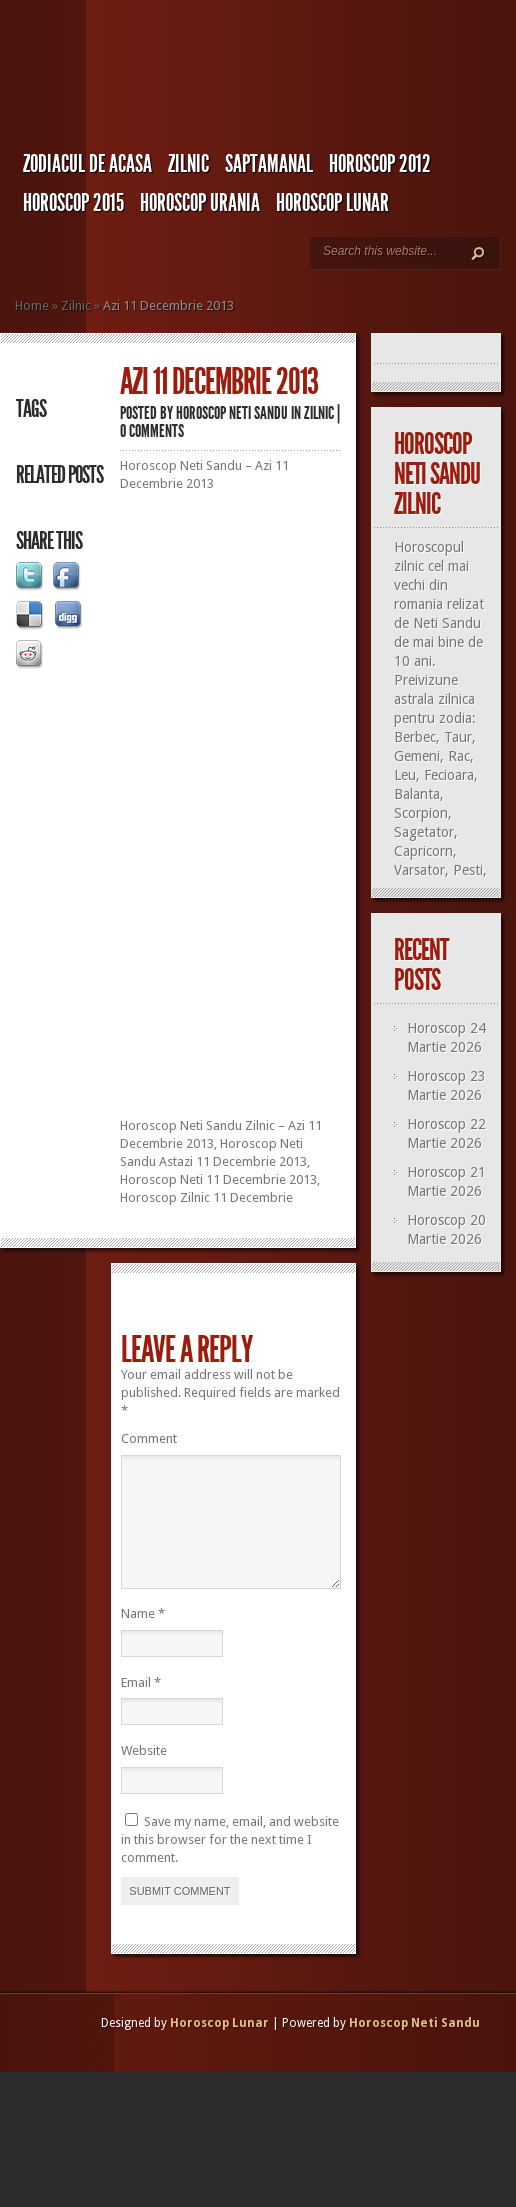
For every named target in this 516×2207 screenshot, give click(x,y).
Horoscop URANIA (200, 203)
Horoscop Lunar (219, 2047)
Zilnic (188, 164)
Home (32, 305)
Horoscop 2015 (73, 203)
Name (143, 1637)
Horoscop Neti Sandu (232, 413)
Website (144, 1774)
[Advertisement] (270, 982)
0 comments (152, 431)
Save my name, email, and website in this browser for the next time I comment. (230, 1863)
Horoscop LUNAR (332, 203)
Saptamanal (269, 164)
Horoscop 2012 (380, 164)
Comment (149, 1438)
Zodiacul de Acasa (87, 164)
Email (141, 1706)
